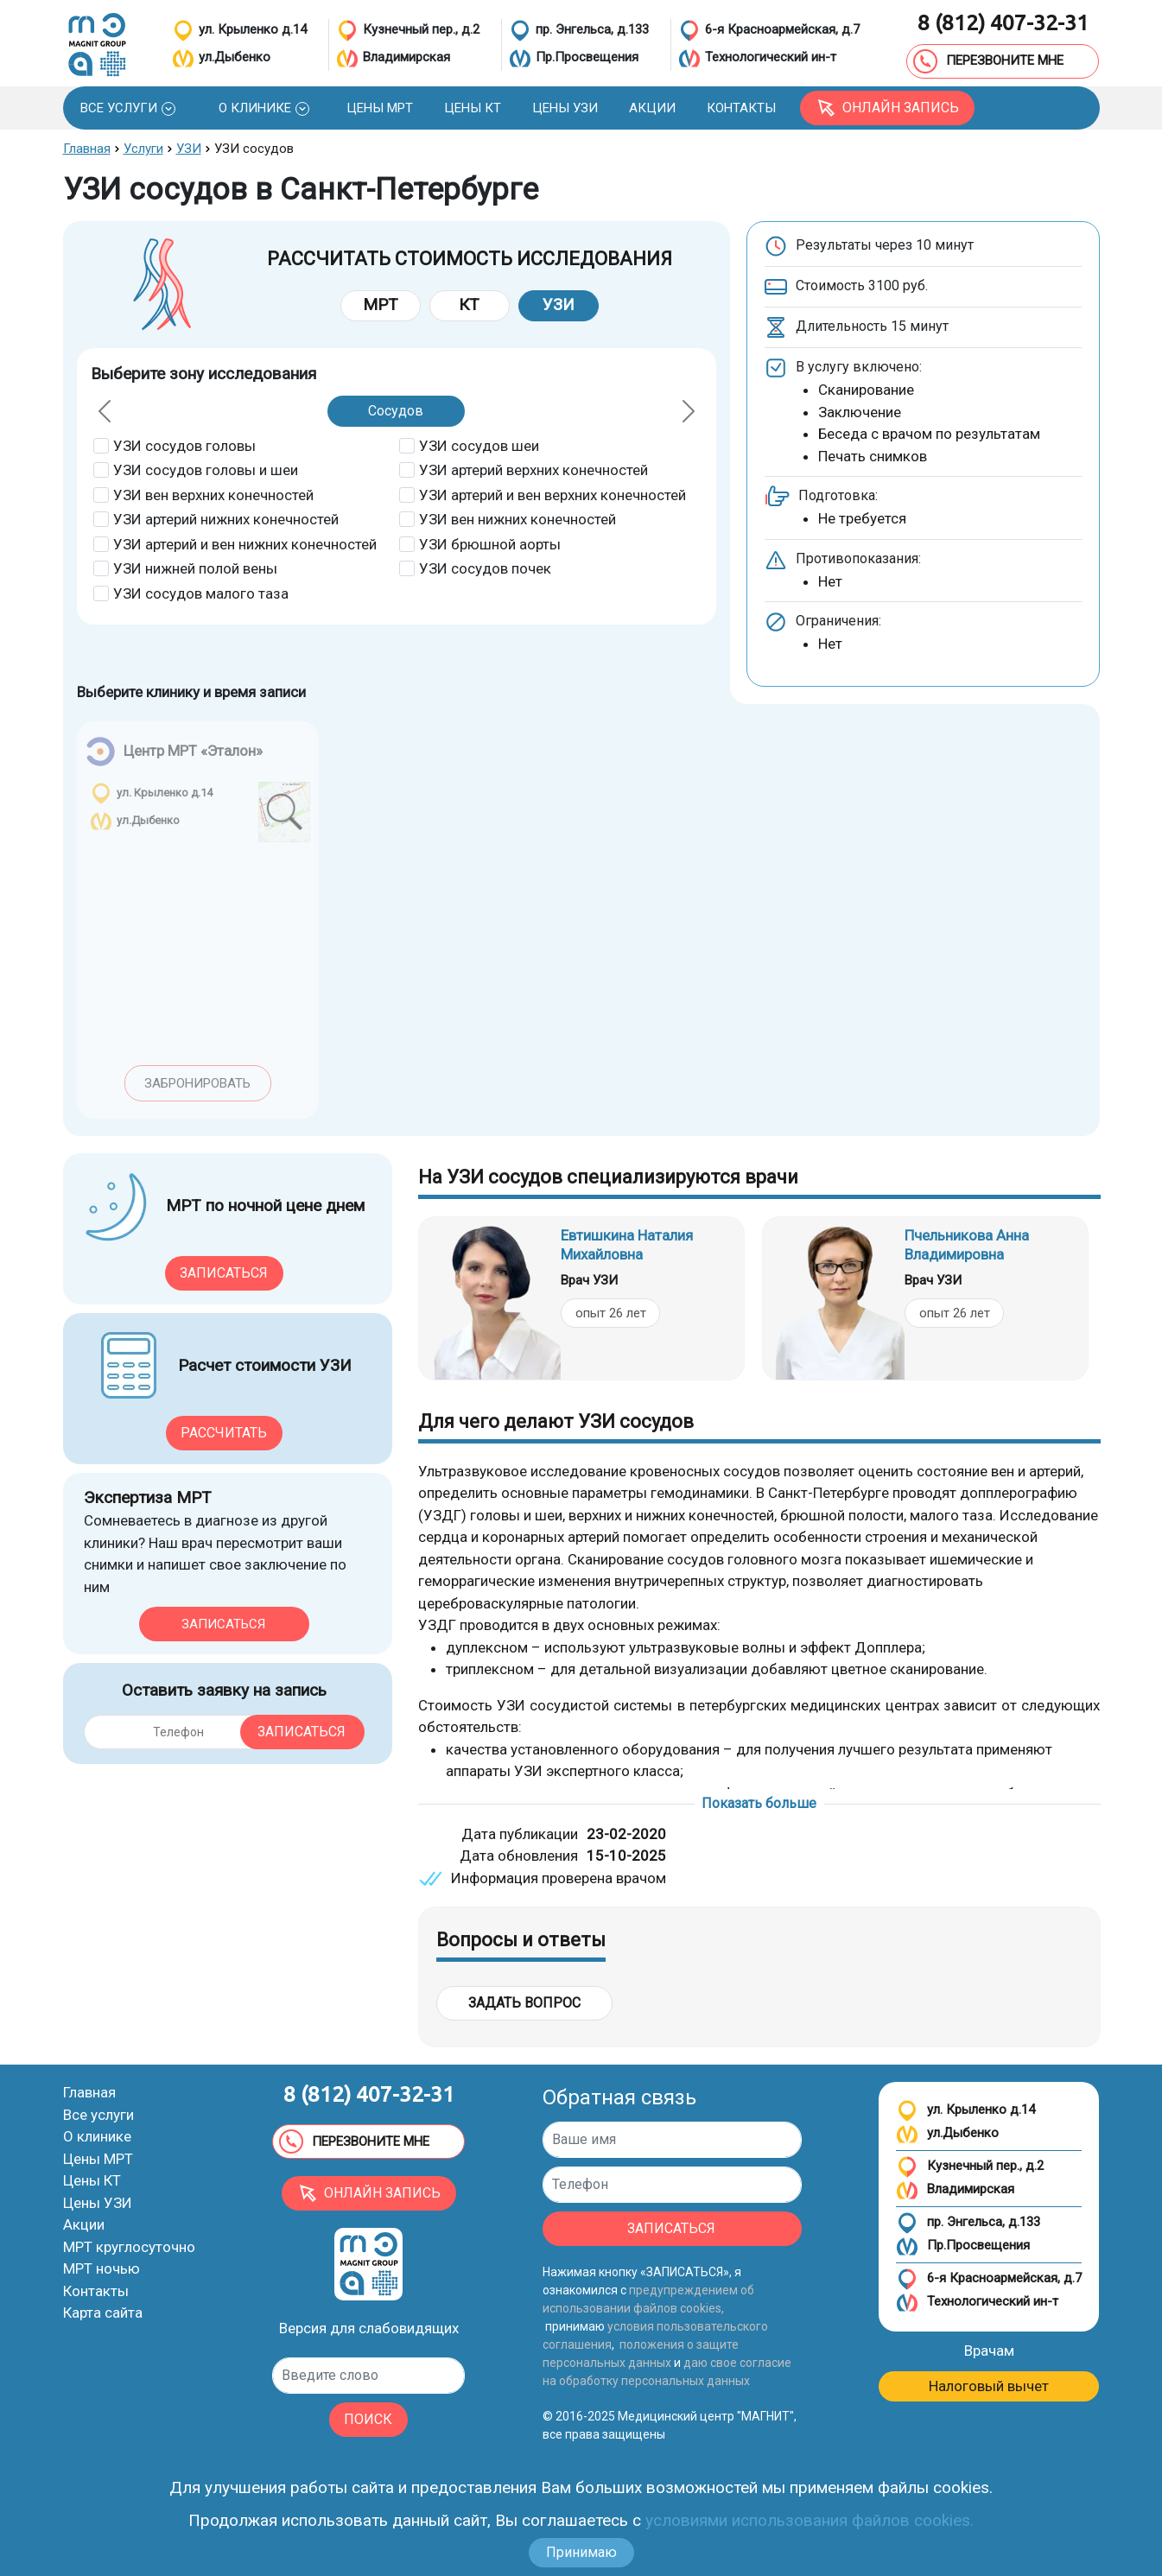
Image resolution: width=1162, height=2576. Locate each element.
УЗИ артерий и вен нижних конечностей (245, 544)
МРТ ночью (101, 2268)
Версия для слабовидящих (369, 2328)
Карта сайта (103, 2312)
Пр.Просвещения (963, 2246)
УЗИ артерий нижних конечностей (226, 519)
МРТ (380, 304)
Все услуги (98, 2114)
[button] (127, 108)
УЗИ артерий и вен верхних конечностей (552, 495)
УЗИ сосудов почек (485, 568)
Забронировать (197, 1083)
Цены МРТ (98, 2158)
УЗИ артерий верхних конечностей (533, 470)
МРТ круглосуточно (129, 2247)
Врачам (989, 2350)
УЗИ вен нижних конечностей (517, 519)
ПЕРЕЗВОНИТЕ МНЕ (988, 61)
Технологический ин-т (977, 2302)
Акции (84, 2224)
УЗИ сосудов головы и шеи (205, 470)
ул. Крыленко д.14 (965, 2110)
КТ (469, 304)
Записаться (224, 1273)
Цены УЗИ (97, 2202)
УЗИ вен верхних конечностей (213, 495)
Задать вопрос (524, 2003)
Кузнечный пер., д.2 (970, 2167)
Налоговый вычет (989, 2386)
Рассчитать (224, 1432)
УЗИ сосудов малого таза (201, 593)
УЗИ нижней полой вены (195, 568)
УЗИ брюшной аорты (490, 544)
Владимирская (955, 2190)
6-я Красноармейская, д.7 (989, 2279)
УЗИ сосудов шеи (479, 445)
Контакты (96, 2291)
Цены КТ (92, 2180)
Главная (89, 2092)
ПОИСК (368, 2419)
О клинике (97, 2136)
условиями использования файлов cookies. (809, 2520)
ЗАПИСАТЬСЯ (671, 2228)
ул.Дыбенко (947, 2134)
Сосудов (395, 411)
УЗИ (559, 304)
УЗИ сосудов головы (184, 445)
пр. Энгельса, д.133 (968, 2223)
